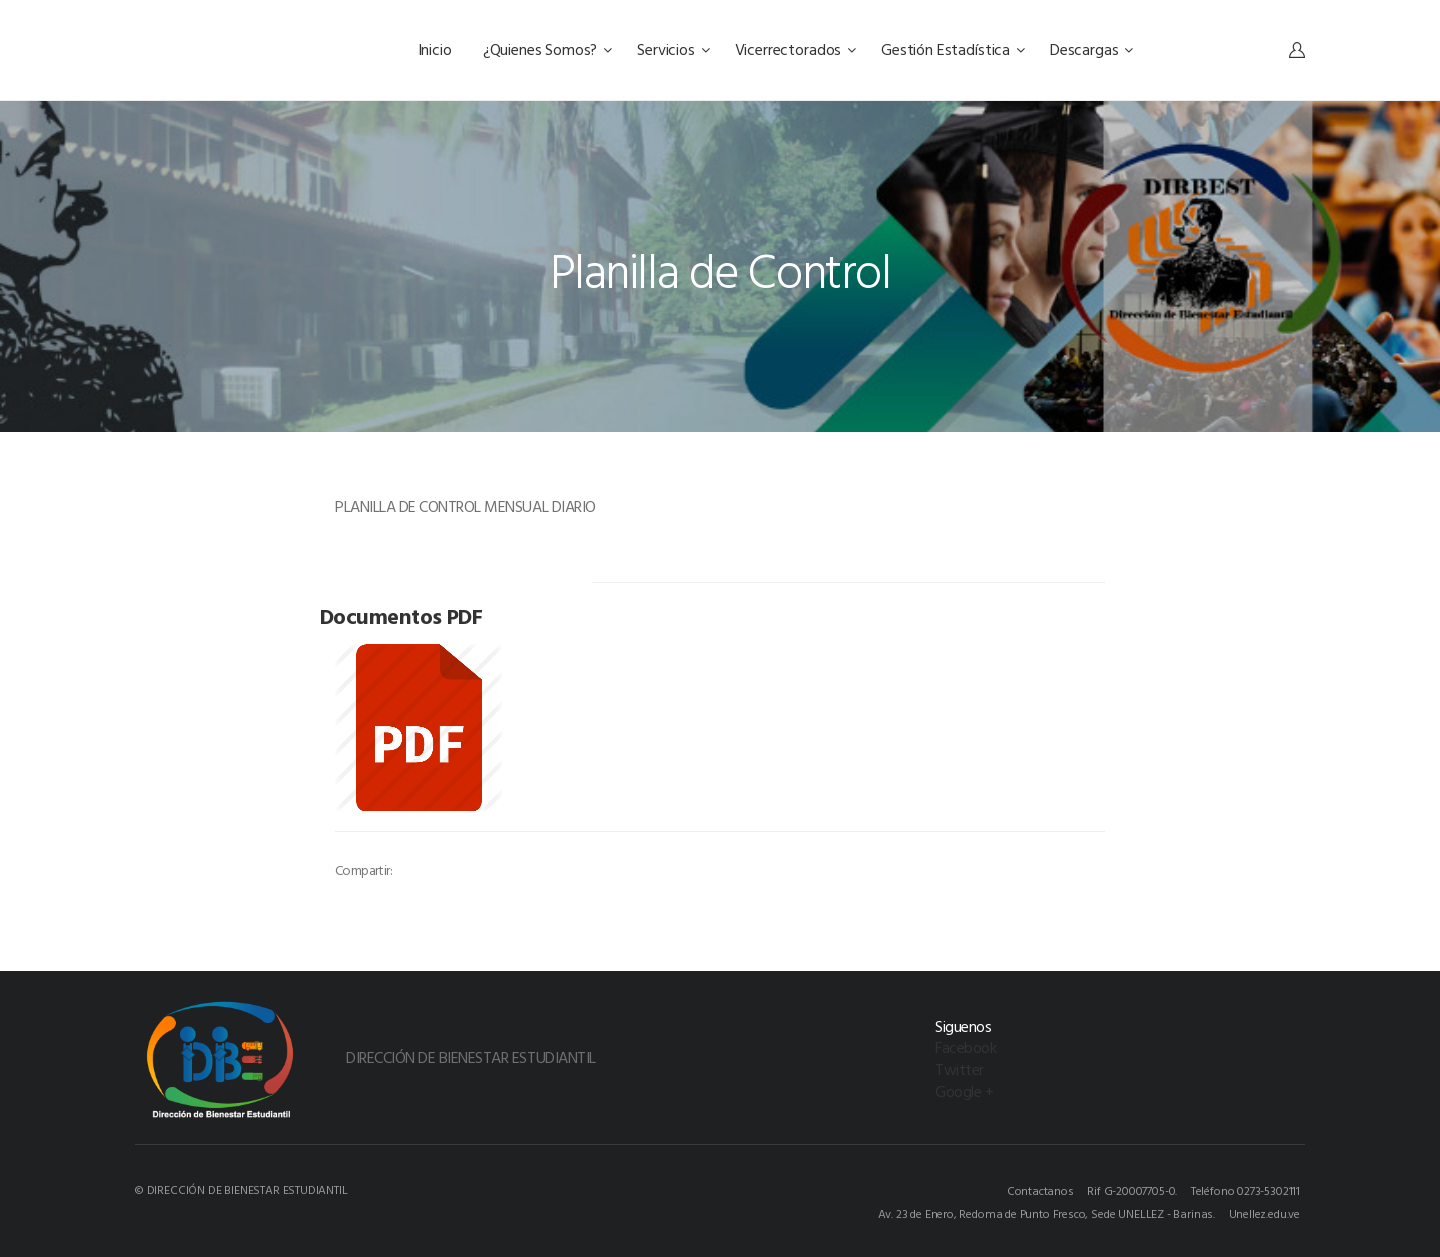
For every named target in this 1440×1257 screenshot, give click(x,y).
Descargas (1091, 49)
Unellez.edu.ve (1264, 1213)
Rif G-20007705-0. (1132, 1190)
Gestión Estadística (953, 49)
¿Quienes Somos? (547, 49)
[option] (448, 589)
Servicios (673, 49)
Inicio (437, 49)
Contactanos (1040, 1190)
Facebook (965, 1047)
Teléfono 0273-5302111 (1245, 1190)
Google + (964, 1091)
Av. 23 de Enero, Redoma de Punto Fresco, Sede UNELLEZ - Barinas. (1046, 1213)
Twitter (959, 1069)
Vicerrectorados (795, 49)
